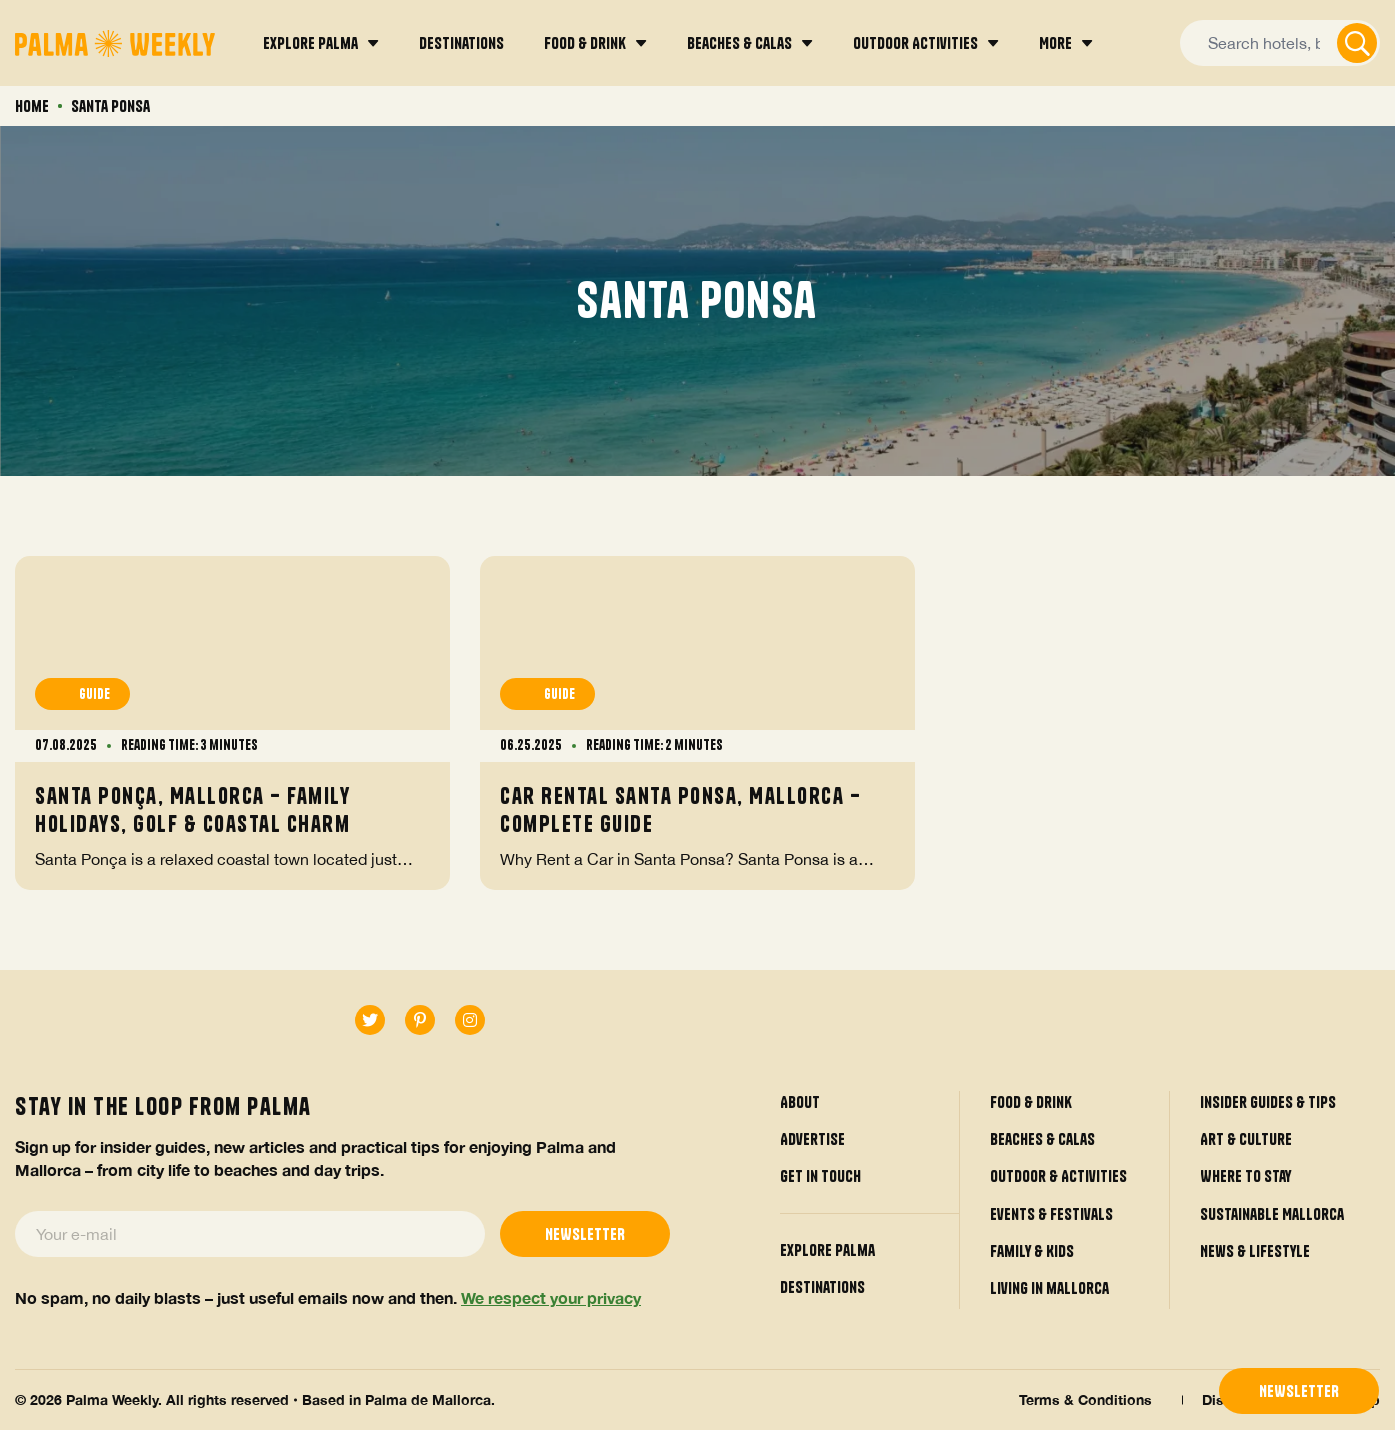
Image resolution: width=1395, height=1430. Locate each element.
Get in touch (820, 1177)
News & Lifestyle (1255, 1251)
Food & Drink (1031, 1102)
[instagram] (470, 1021)
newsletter (1299, 1391)
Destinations (822, 1287)
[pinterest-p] (420, 1021)
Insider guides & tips (1268, 1102)
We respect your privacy (551, 1297)
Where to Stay (1245, 1177)
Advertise (812, 1139)
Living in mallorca (1049, 1289)
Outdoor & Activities (1058, 1177)
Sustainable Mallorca (1272, 1214)
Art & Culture (1246, 1139)
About (800, 1102)
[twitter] (370, 1021)
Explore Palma (827, 1250)
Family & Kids (1032, 1251)
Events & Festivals (1051, 1214)
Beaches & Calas (1042, 1139)
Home (32, 106)
